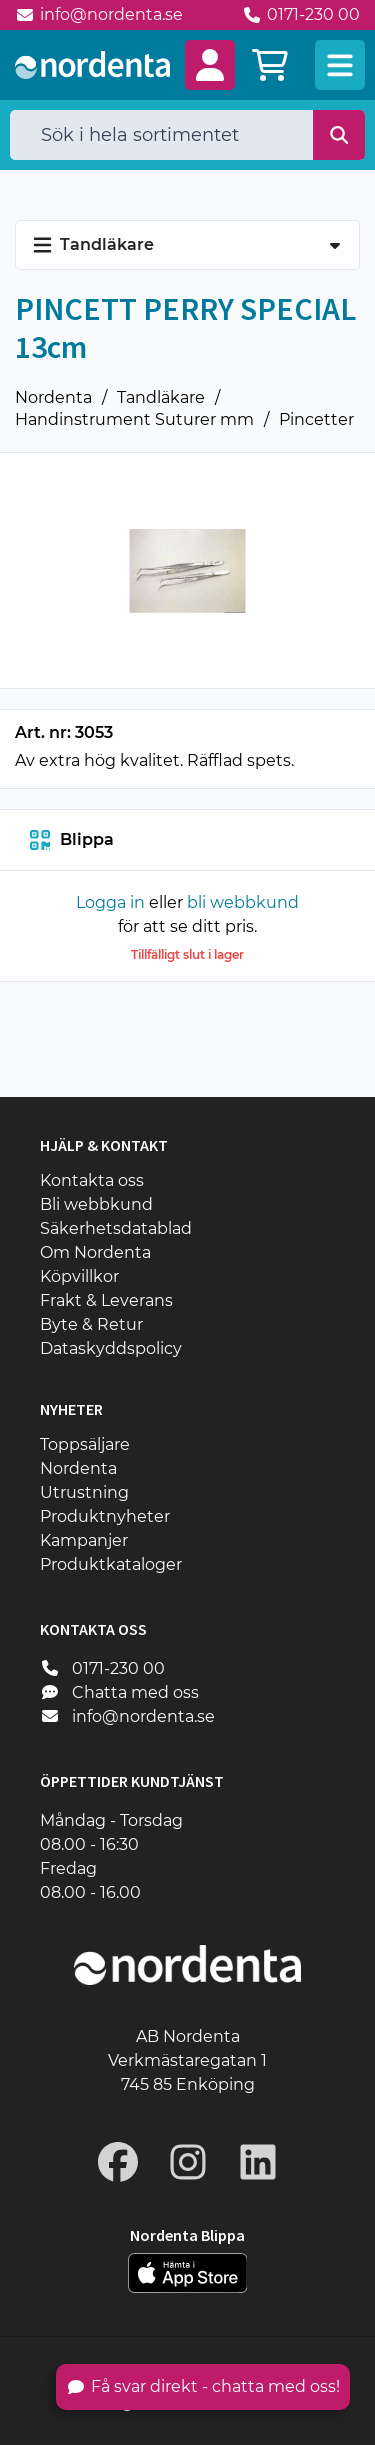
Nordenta (53, 397)
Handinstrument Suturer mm (134, 419)
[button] (210, 65)
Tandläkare (161, 397)
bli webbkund (243, 902)
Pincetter (316, 419)
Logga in (110, 902)
